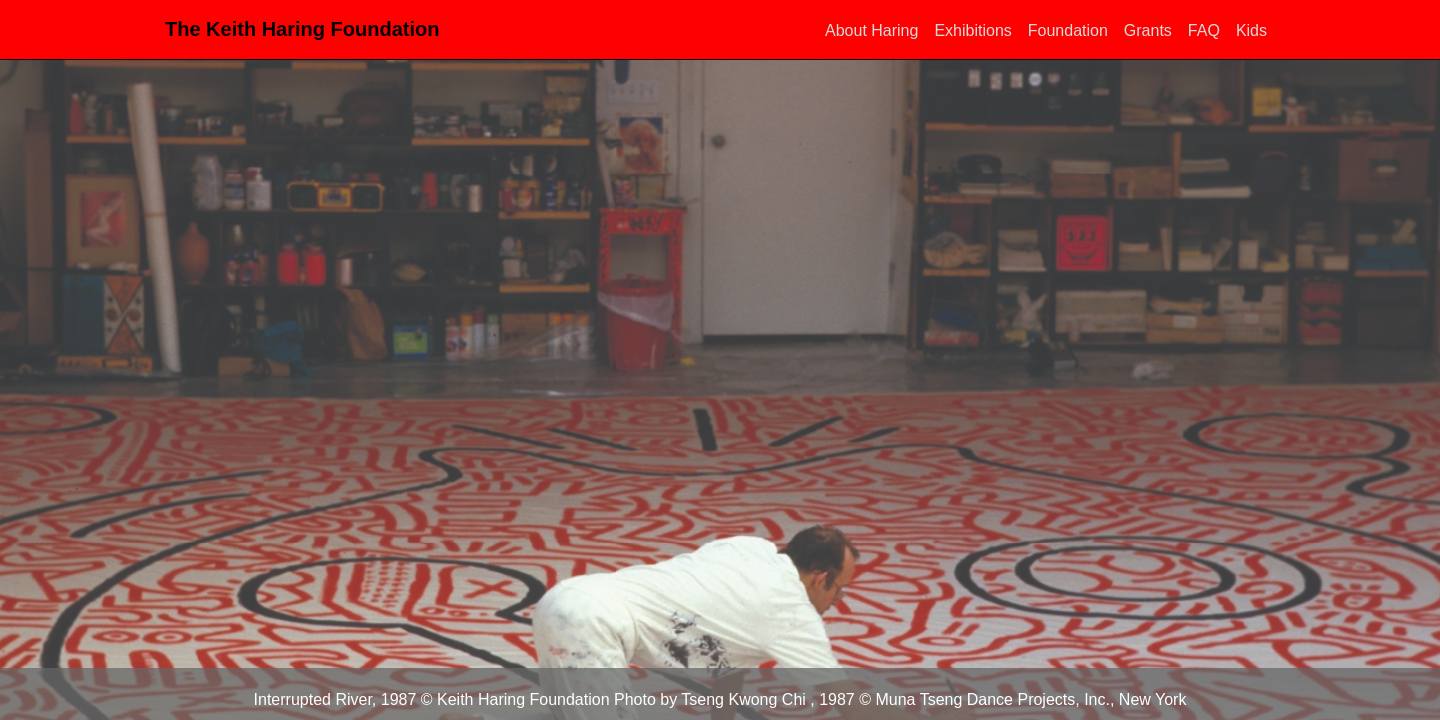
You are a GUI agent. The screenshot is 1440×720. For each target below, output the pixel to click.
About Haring (871, 30)
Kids (1251, 30)
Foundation (1068, 30)
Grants (1148, 30)
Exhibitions (972, 30)
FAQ (1204, 30)
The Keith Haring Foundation (302, 29)
